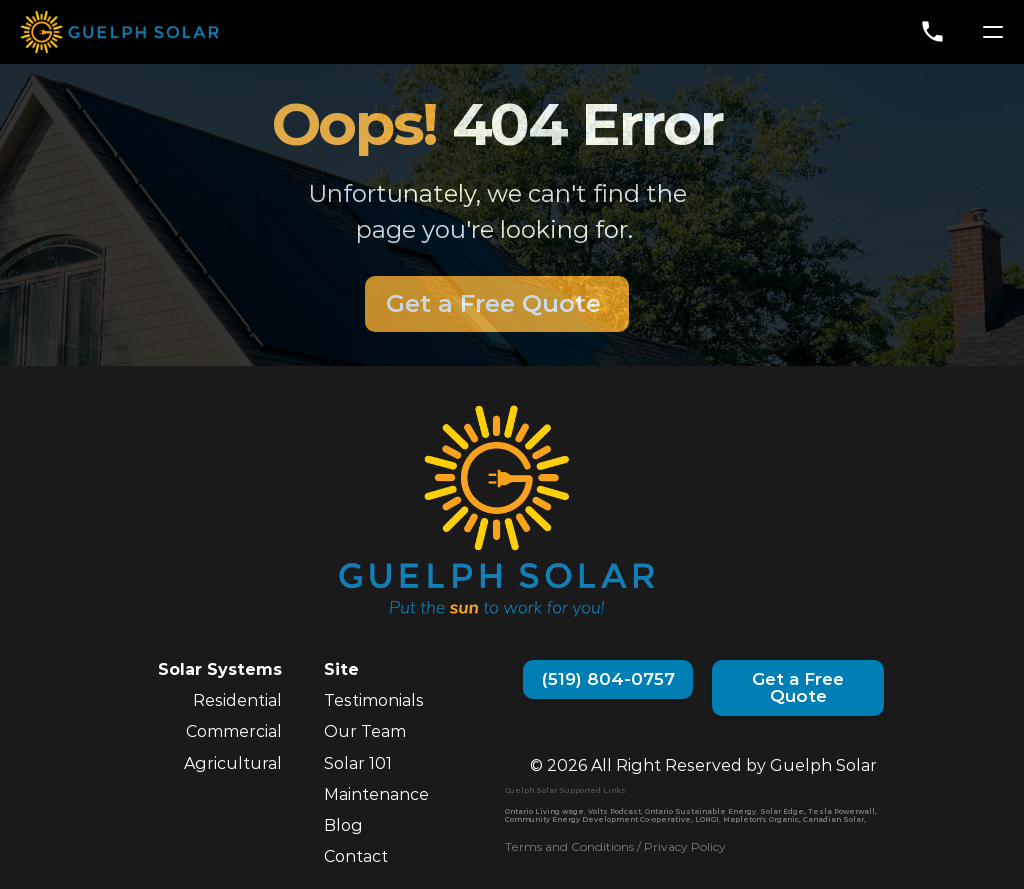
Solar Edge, (783, 811)
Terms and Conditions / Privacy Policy (615, 846)
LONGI (707, 819)
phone (932, 31)
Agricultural (233, 763)
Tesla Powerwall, (842, 811)
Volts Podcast (614, 811)
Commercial (234, 731)
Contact (356, 856)
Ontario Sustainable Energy (700, 811)
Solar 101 (358, 763)
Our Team (365, 731)
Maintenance (376, 794)
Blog (343, 825)
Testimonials (374, 700)
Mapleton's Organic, (762, 819)
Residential (237, 700)
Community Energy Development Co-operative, (599, 819)
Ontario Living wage (544, 811)
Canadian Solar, (834, 819)
